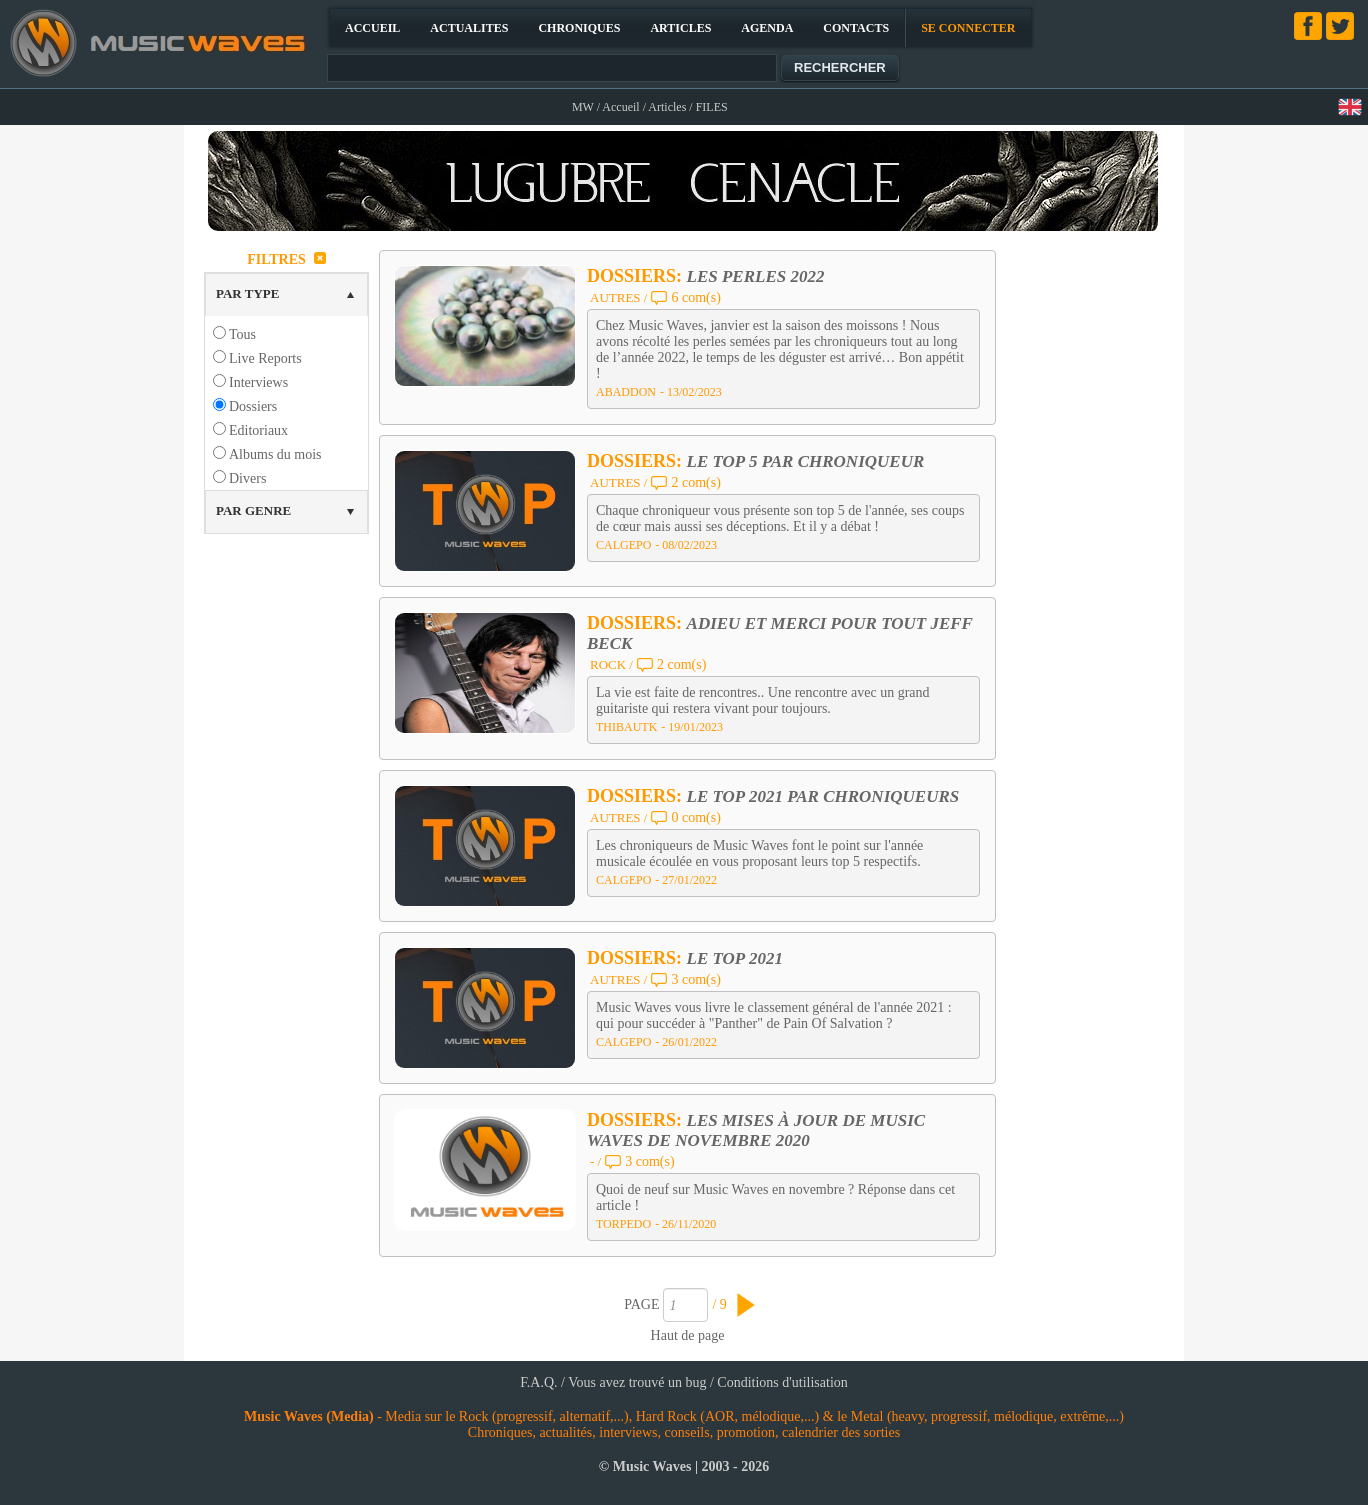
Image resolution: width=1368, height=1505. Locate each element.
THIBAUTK (626, 727)
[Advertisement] (1090, 544)
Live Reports (265, 358)
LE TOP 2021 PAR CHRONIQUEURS (823, 796)
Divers (247, 478)
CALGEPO (623, 545)
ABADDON (626, 392)
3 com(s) (695, 979)
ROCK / (611, 664)
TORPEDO (623, 1224)
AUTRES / (618, 297)
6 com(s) (695, 297)
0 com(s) (695, 817)
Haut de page (688, 1335)
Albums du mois (275, 454)
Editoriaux (258, 430)
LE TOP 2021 (735, 958)
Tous (242, 334)
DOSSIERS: (637, 276)
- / (595, 1161)
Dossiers (253, 406)
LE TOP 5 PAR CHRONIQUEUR (806, 461)
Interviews (258, 382)
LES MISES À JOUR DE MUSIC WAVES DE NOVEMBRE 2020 (756, 1130)
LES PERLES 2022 (756, 276)
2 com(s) (695, 482)
